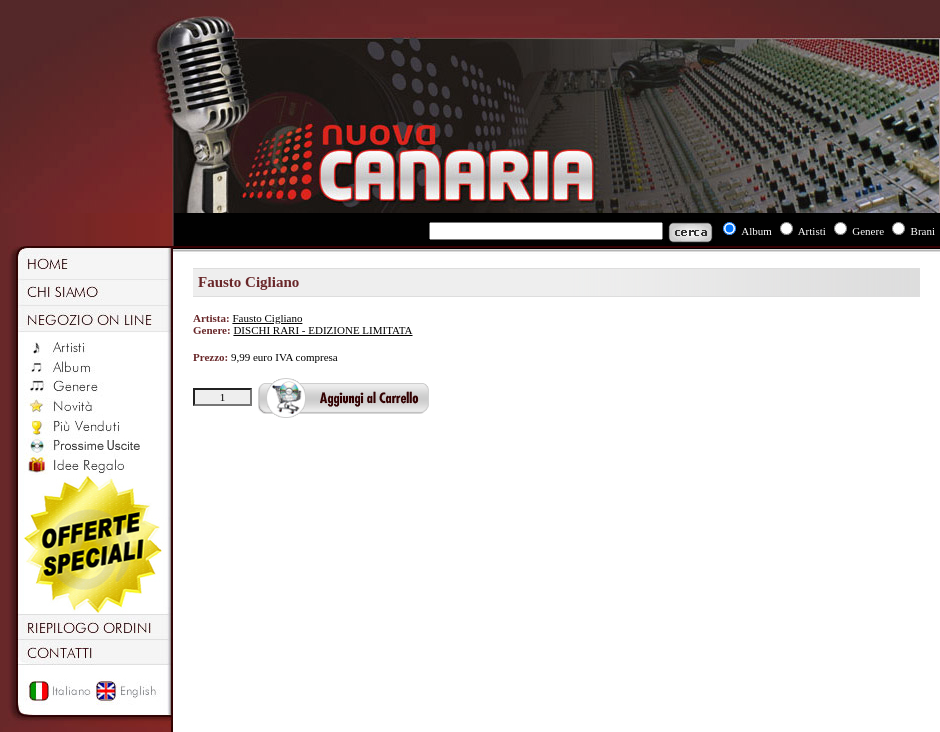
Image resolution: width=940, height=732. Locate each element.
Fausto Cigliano (267, 318)
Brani (923, 231)
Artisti (812, 231)
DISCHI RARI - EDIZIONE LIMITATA (322, 330)
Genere (868, 231)
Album (756, 231)
